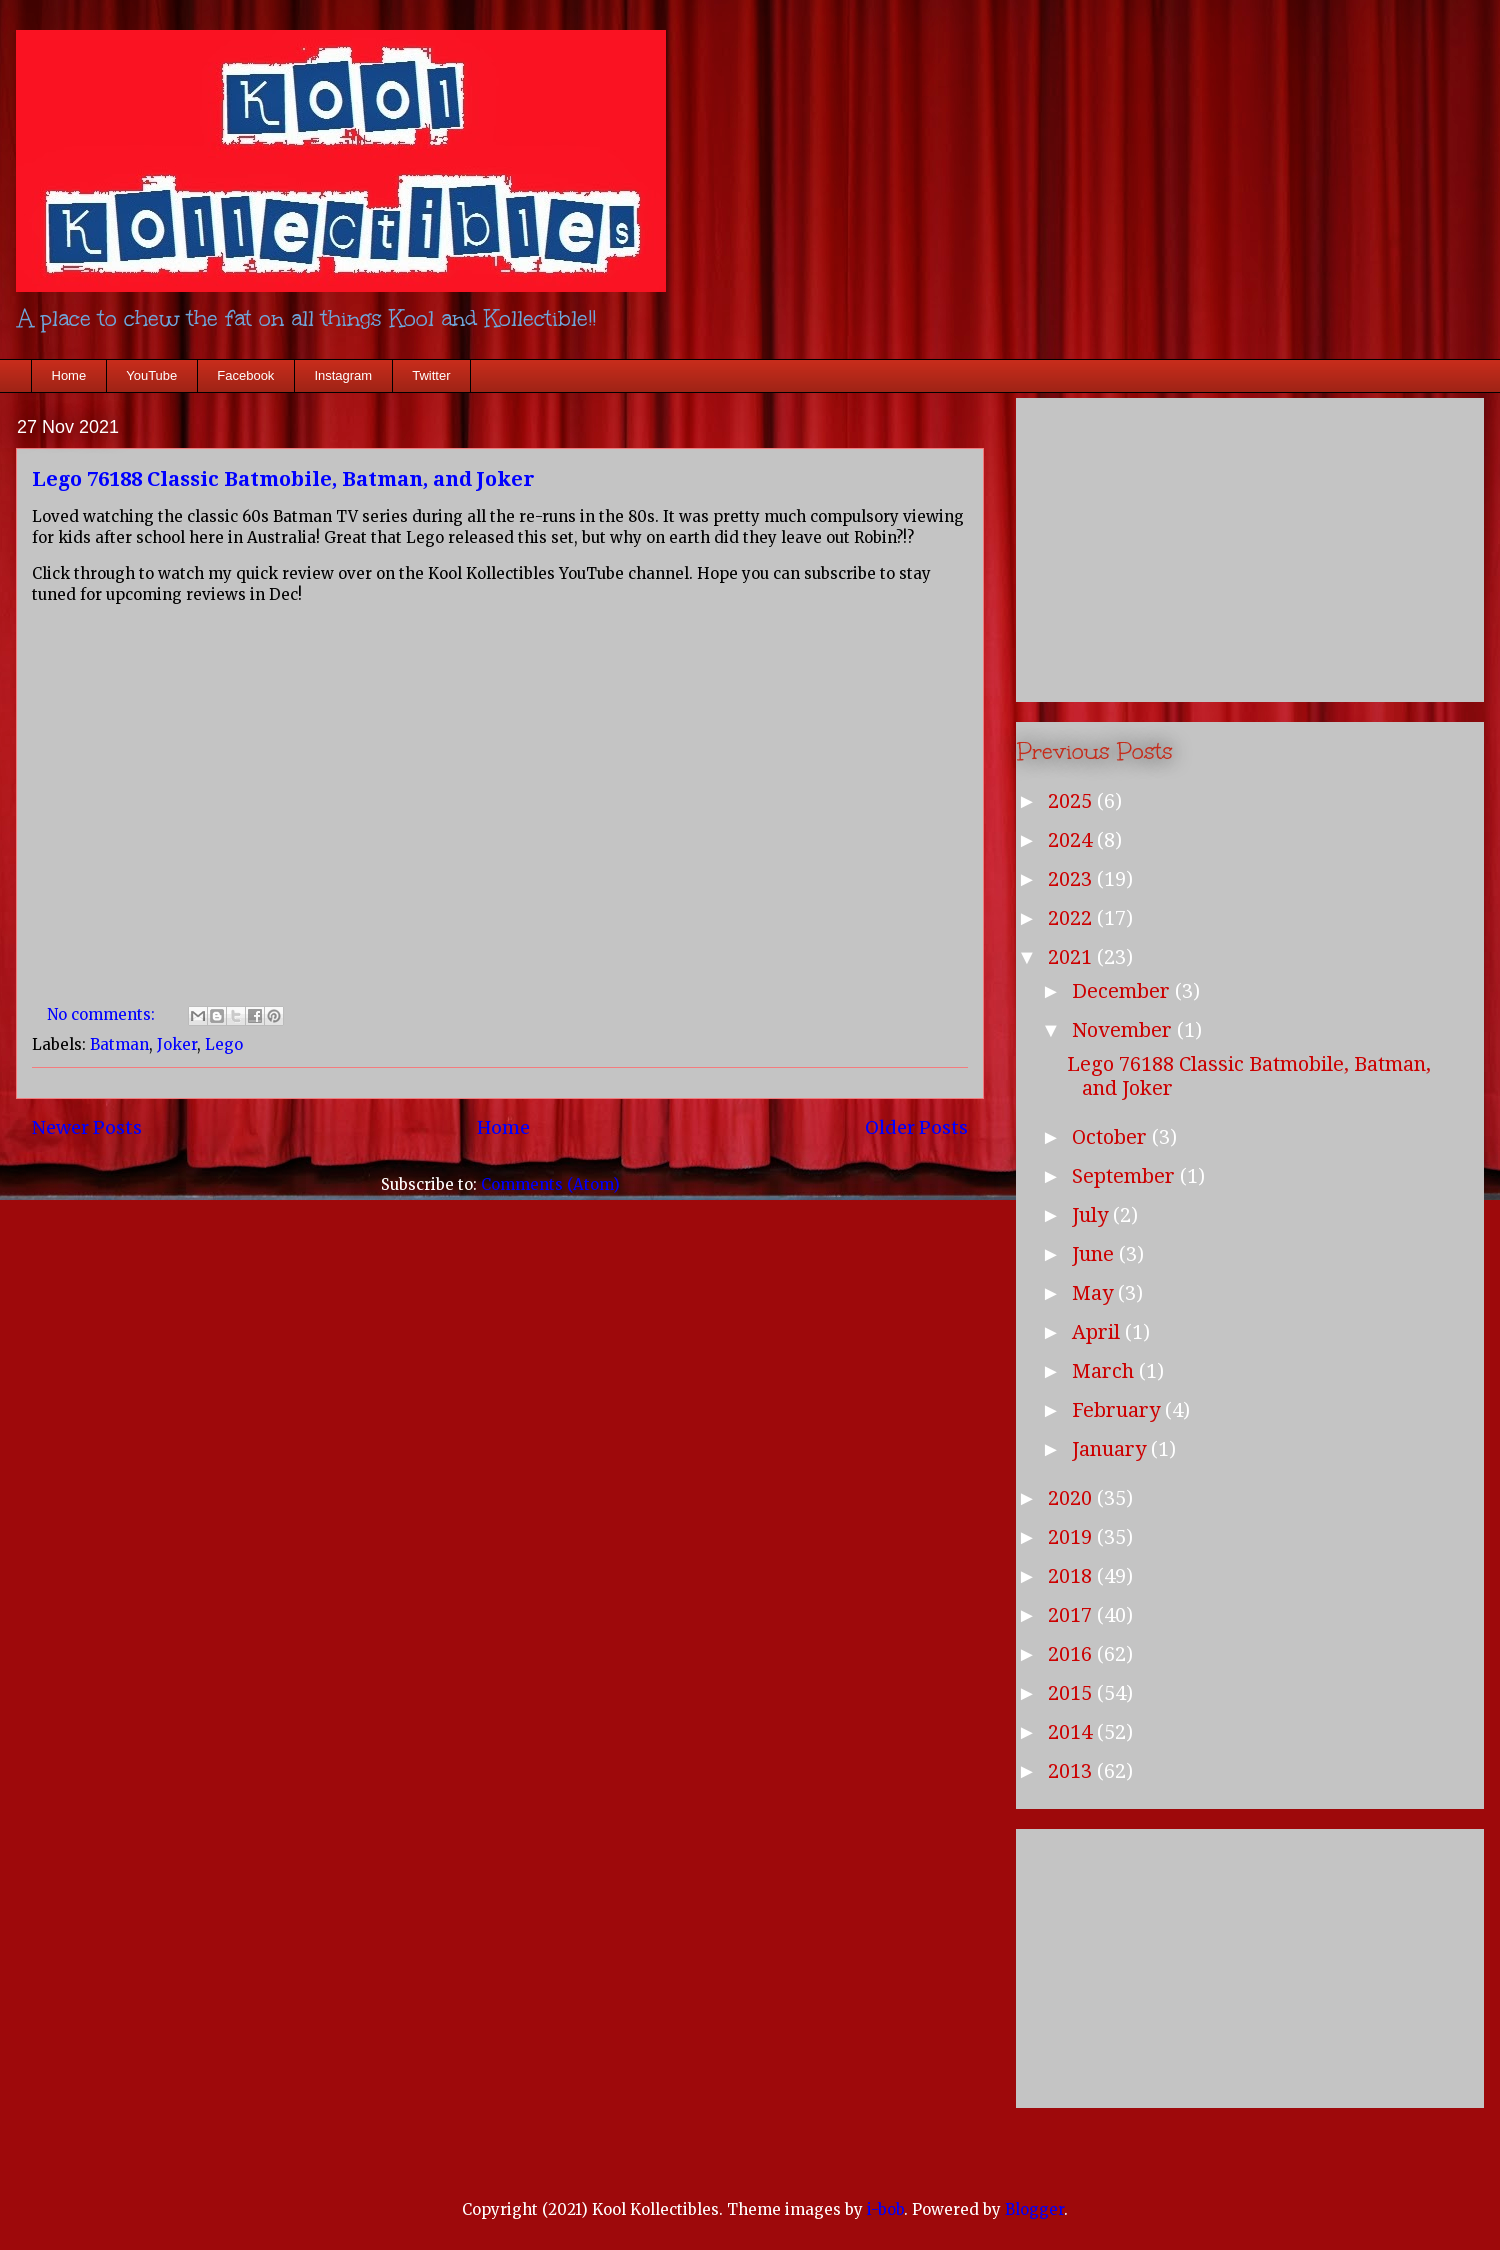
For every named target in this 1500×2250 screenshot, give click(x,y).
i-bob (885, 2209)
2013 (1072, 1771)
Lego (224, 1044)
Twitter (431, 375)
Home (69, 375)
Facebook (245, 375)
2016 (1072, 1654)
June (1095, 1254)
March (1105, 1371)
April (1098, 1332)
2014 (1072, 1732)
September (1126, 1176)
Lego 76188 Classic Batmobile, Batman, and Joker (283, 479)
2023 (1072, 879)
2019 (1072, 1537)
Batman (119, 1044)
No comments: (103, 1014)
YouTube (151, 375)
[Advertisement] (1250, 546)
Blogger (1034, 2209)
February (1118, 1410)
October (1112, 1137)
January (1111, 1449)
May (1095, 1293)
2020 (1072, 1498)
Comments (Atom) (550, 1184)
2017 (1072, 1615)
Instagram (343, 375)
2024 (1072, 840)
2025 (1072, 801)
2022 (1072, 918)
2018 (1072, 1576)
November (1124, 1030)
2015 (1072, 1693)
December (1123, 991)
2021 (1072, 957)
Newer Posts (87, 1127)
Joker (177, 1044)
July (1092, 1215)
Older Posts (916, 1127)
